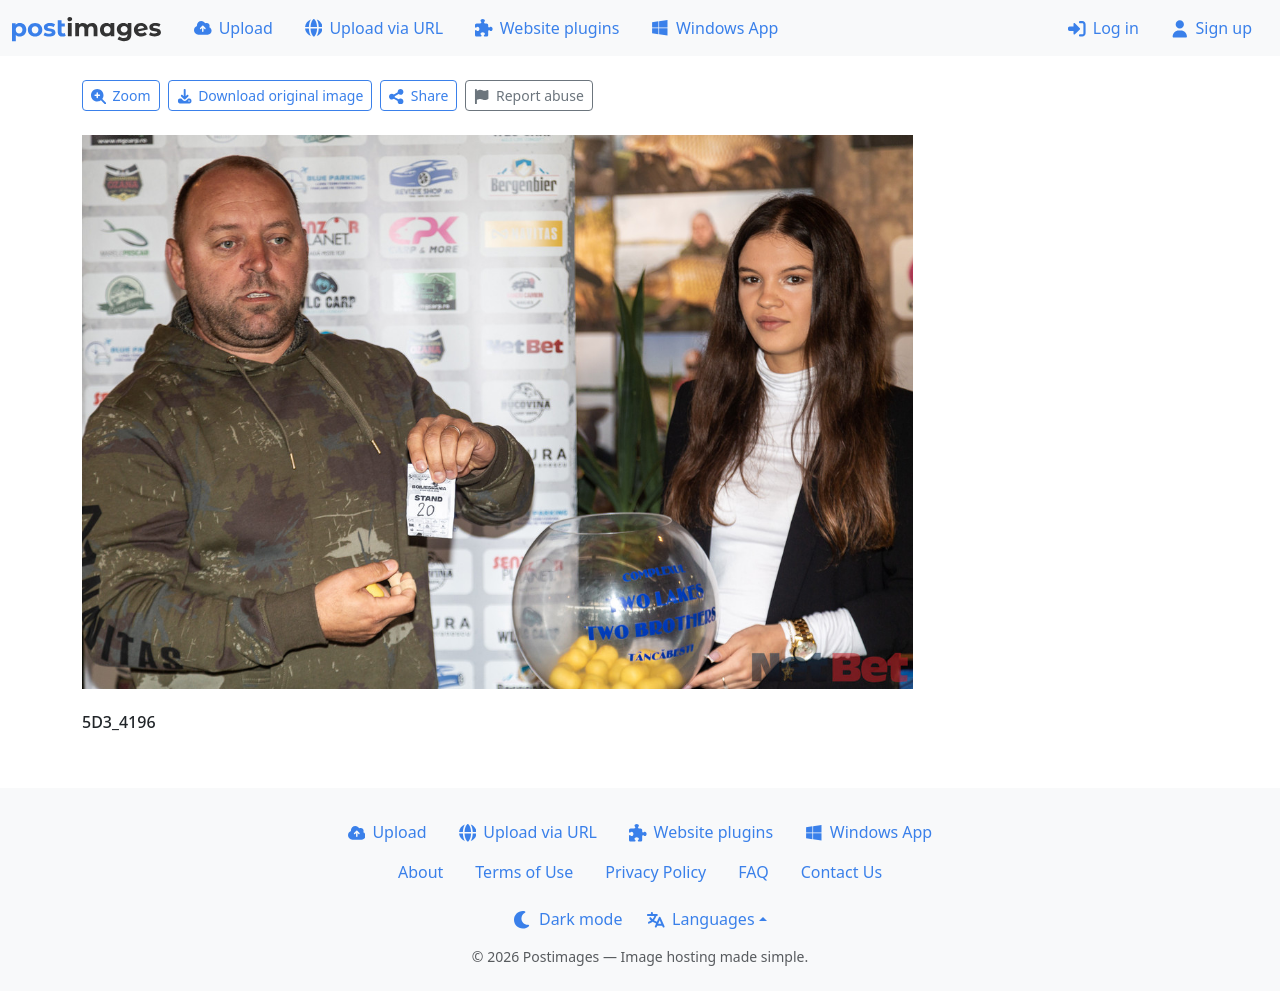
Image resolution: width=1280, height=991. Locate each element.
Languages (700, 919)
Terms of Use (524, 872)
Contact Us (841, 872)
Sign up (1211, 28)
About (420, 872)
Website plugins (547, 28)
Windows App (714, 28)
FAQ (753, 872)
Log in (1103, 28)
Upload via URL (374, 28)
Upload (233, 28)
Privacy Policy (655, 872)
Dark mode (568, 919)
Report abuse (528, 95)
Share (418, 95)
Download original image (270, 95)
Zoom (121, 95)
